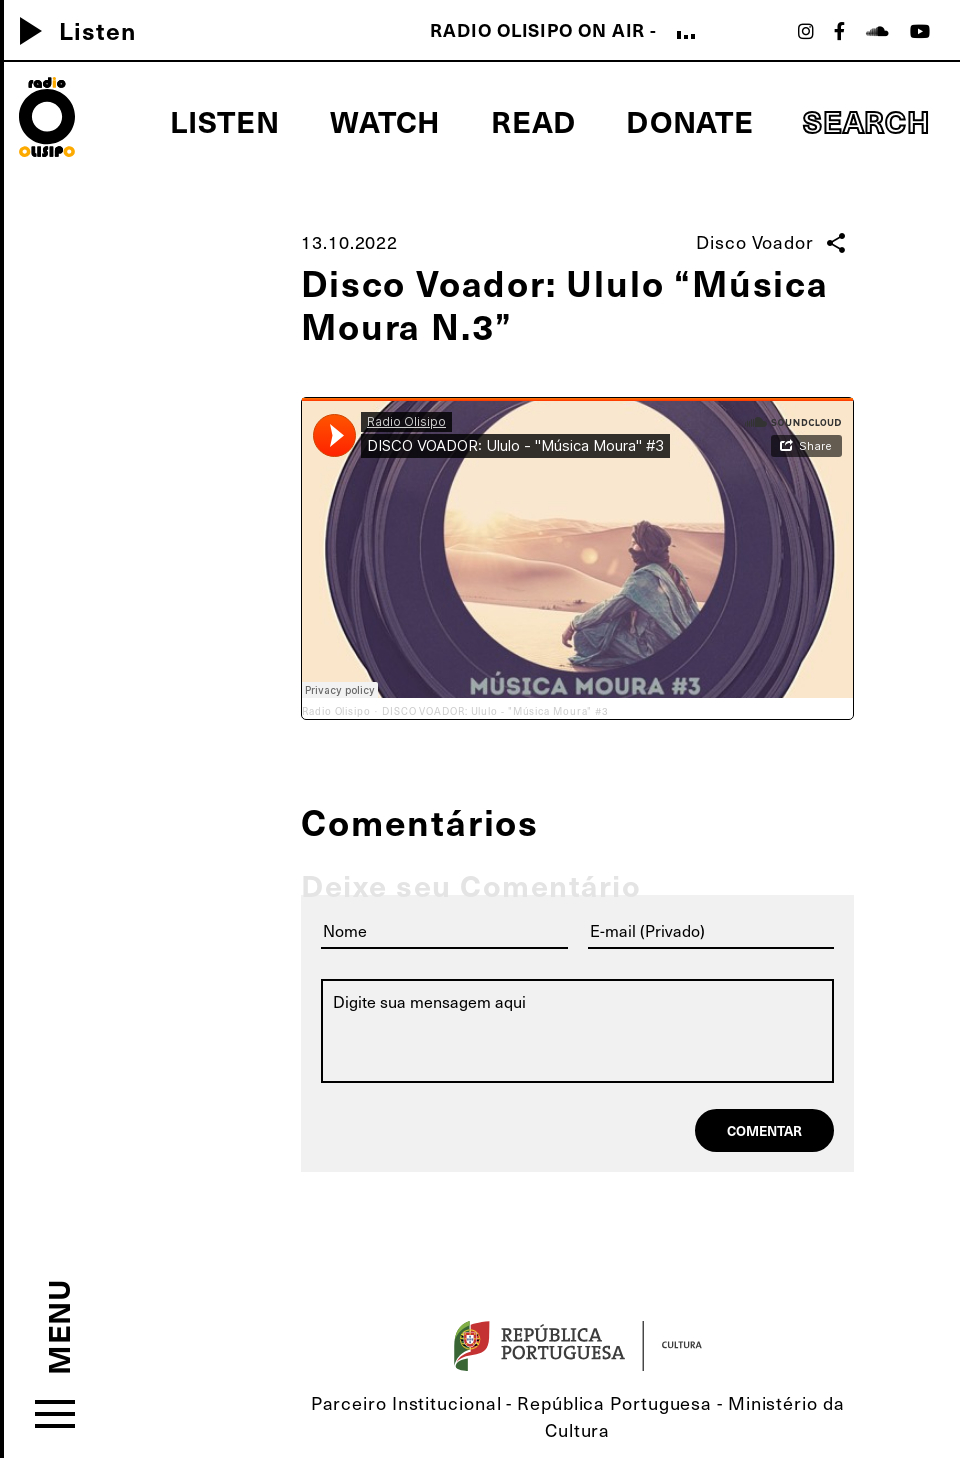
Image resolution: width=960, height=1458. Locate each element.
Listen (224, 120)
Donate (689, 120)
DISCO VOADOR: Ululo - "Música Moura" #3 (495, 711)
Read (533, 120)
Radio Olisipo (336, 711)
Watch (386, 120)
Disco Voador (755, 241)
